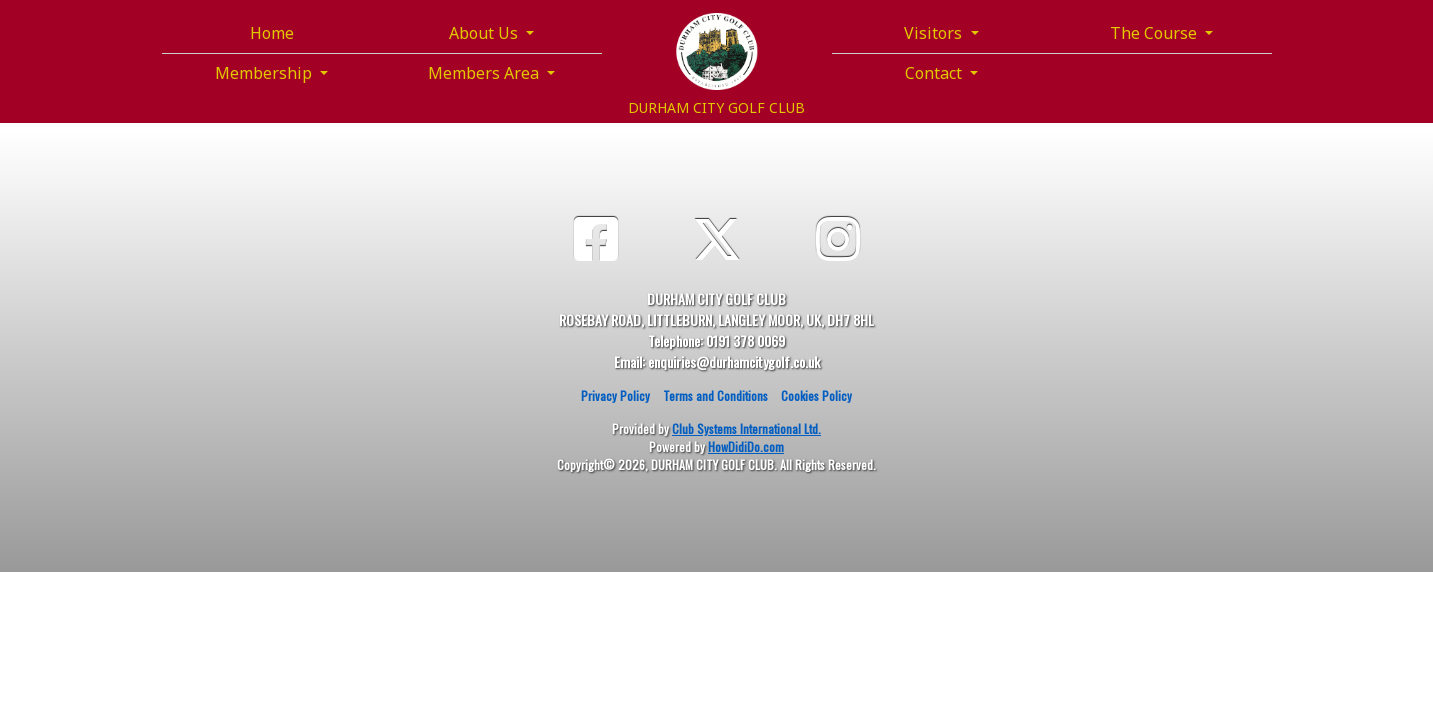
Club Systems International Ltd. (746, 428)
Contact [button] (935, 73)
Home (272, 33)
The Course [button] (1155, 33)
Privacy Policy (615, 395)
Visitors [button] (935, 33)
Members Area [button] (485, 73)
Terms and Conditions (715, 395)
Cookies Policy (816, 395)
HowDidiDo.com (746, 446)
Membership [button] (265, 73)
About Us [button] (485, 33)
